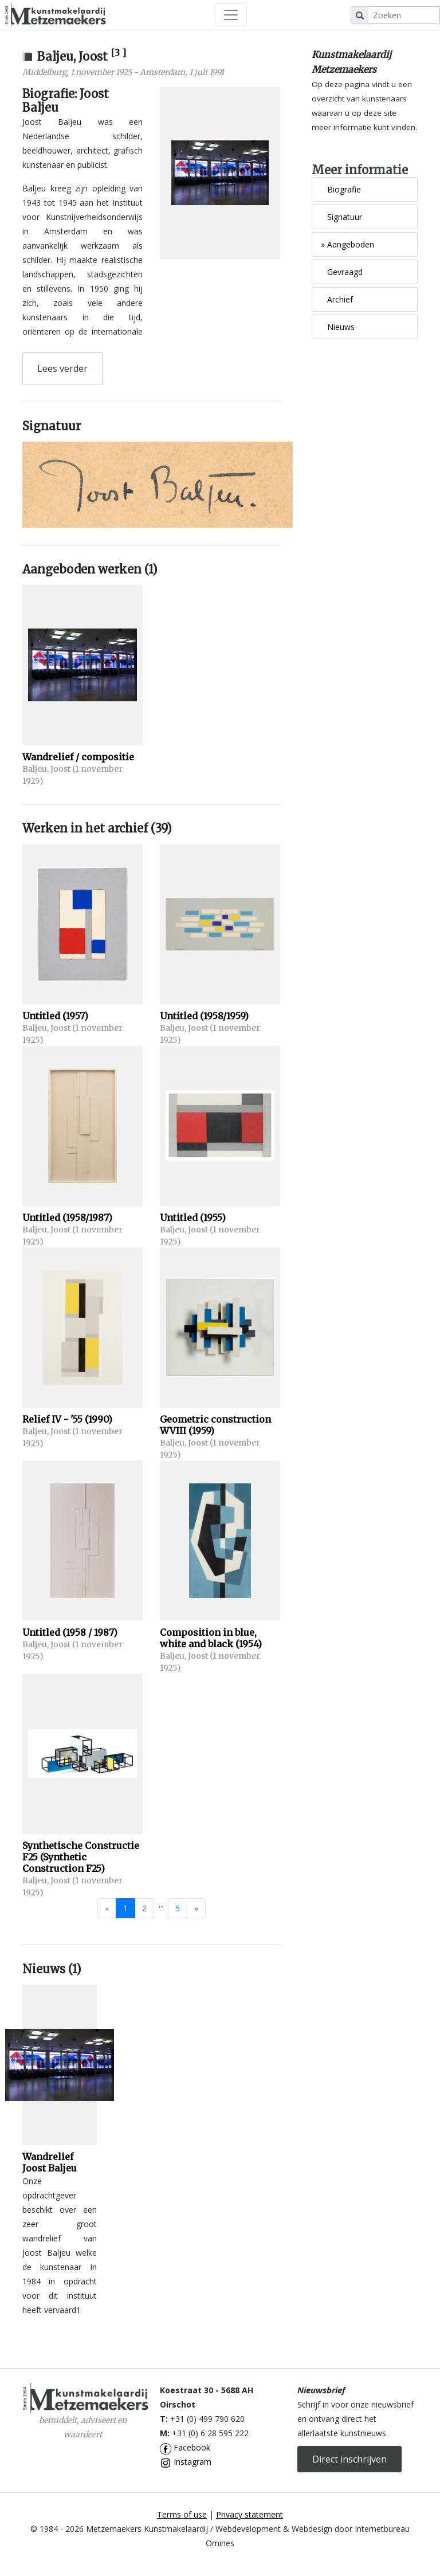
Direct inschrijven (349, 2459)
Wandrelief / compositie (78, 757)
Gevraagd (342, 271)
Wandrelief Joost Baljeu (49, 2162)
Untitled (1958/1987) (67, 1217)
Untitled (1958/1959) (204, 1016)
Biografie (341, 189)
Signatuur (341, 216)
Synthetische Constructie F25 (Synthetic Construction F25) (80, 1857)
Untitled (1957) (55, 1016)
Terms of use (182, 2514)
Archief (337, 299)
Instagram (185, 2461)
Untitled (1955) (193, 1217)
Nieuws (338, 326)
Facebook (185, 2447)
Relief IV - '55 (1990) (67, 1419)
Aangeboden (347, 244)
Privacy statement (249, 2514)
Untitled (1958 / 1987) (69, 1632)
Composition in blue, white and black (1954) (211, 1638)
